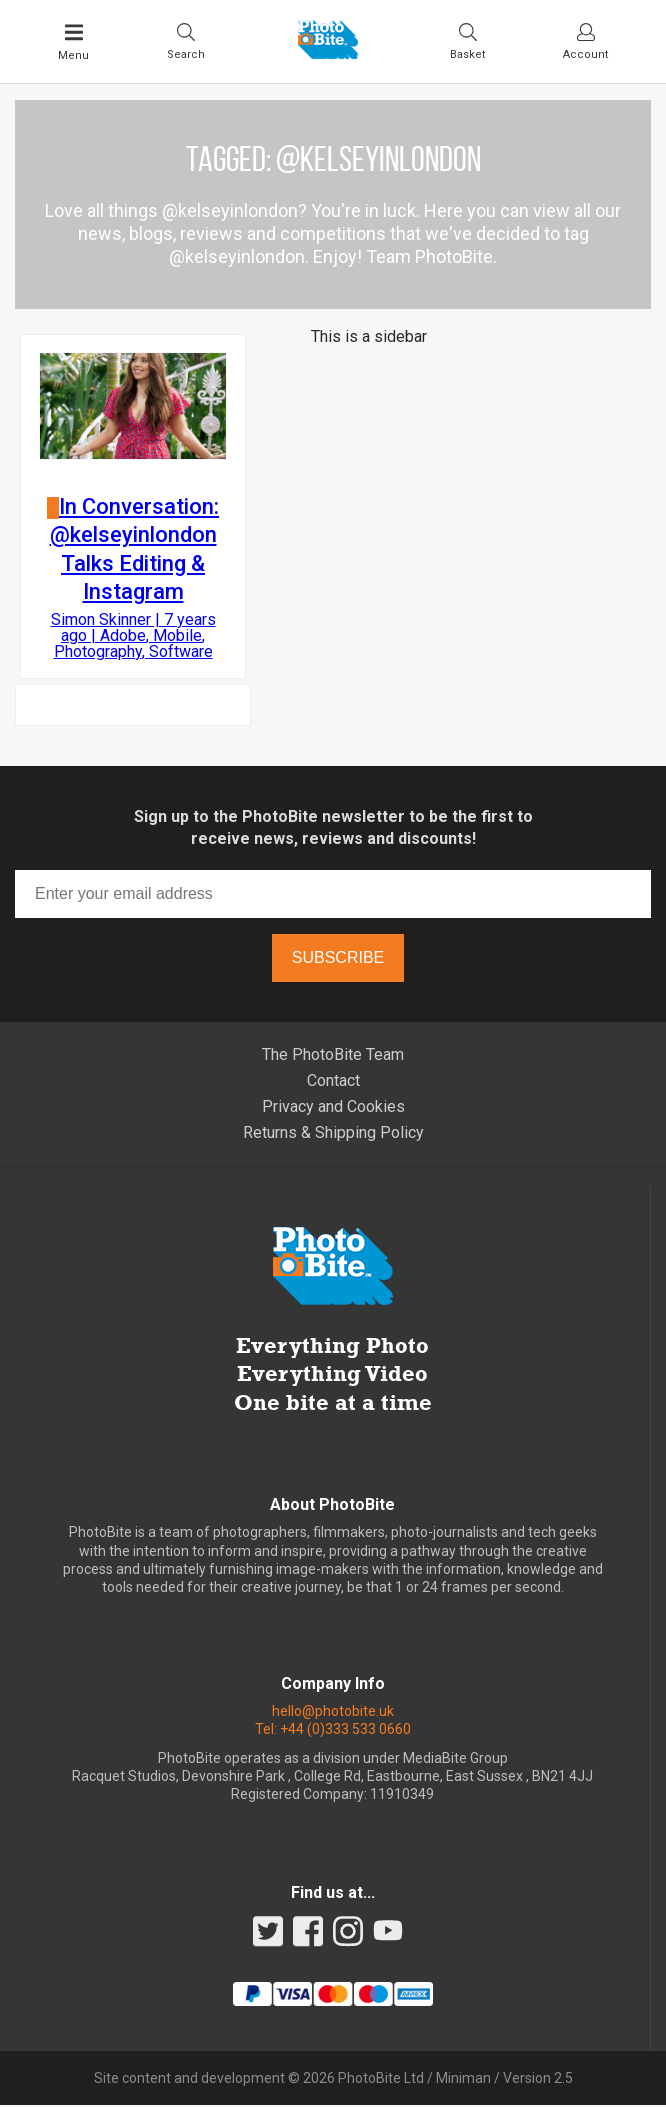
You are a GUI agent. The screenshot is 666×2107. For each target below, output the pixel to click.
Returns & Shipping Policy (333, 1134)
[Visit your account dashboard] (585, 41)
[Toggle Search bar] (186, 41)
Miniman (463, 2080)
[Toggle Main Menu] (73, 42)
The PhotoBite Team (333, 1056)
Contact (333, 1082)
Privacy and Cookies (333, 1108)
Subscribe (338, 959)
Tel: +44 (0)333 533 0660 (333, 1731)
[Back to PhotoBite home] (328, 53)
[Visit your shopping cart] (467, 41)
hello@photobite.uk (333, 1713)
